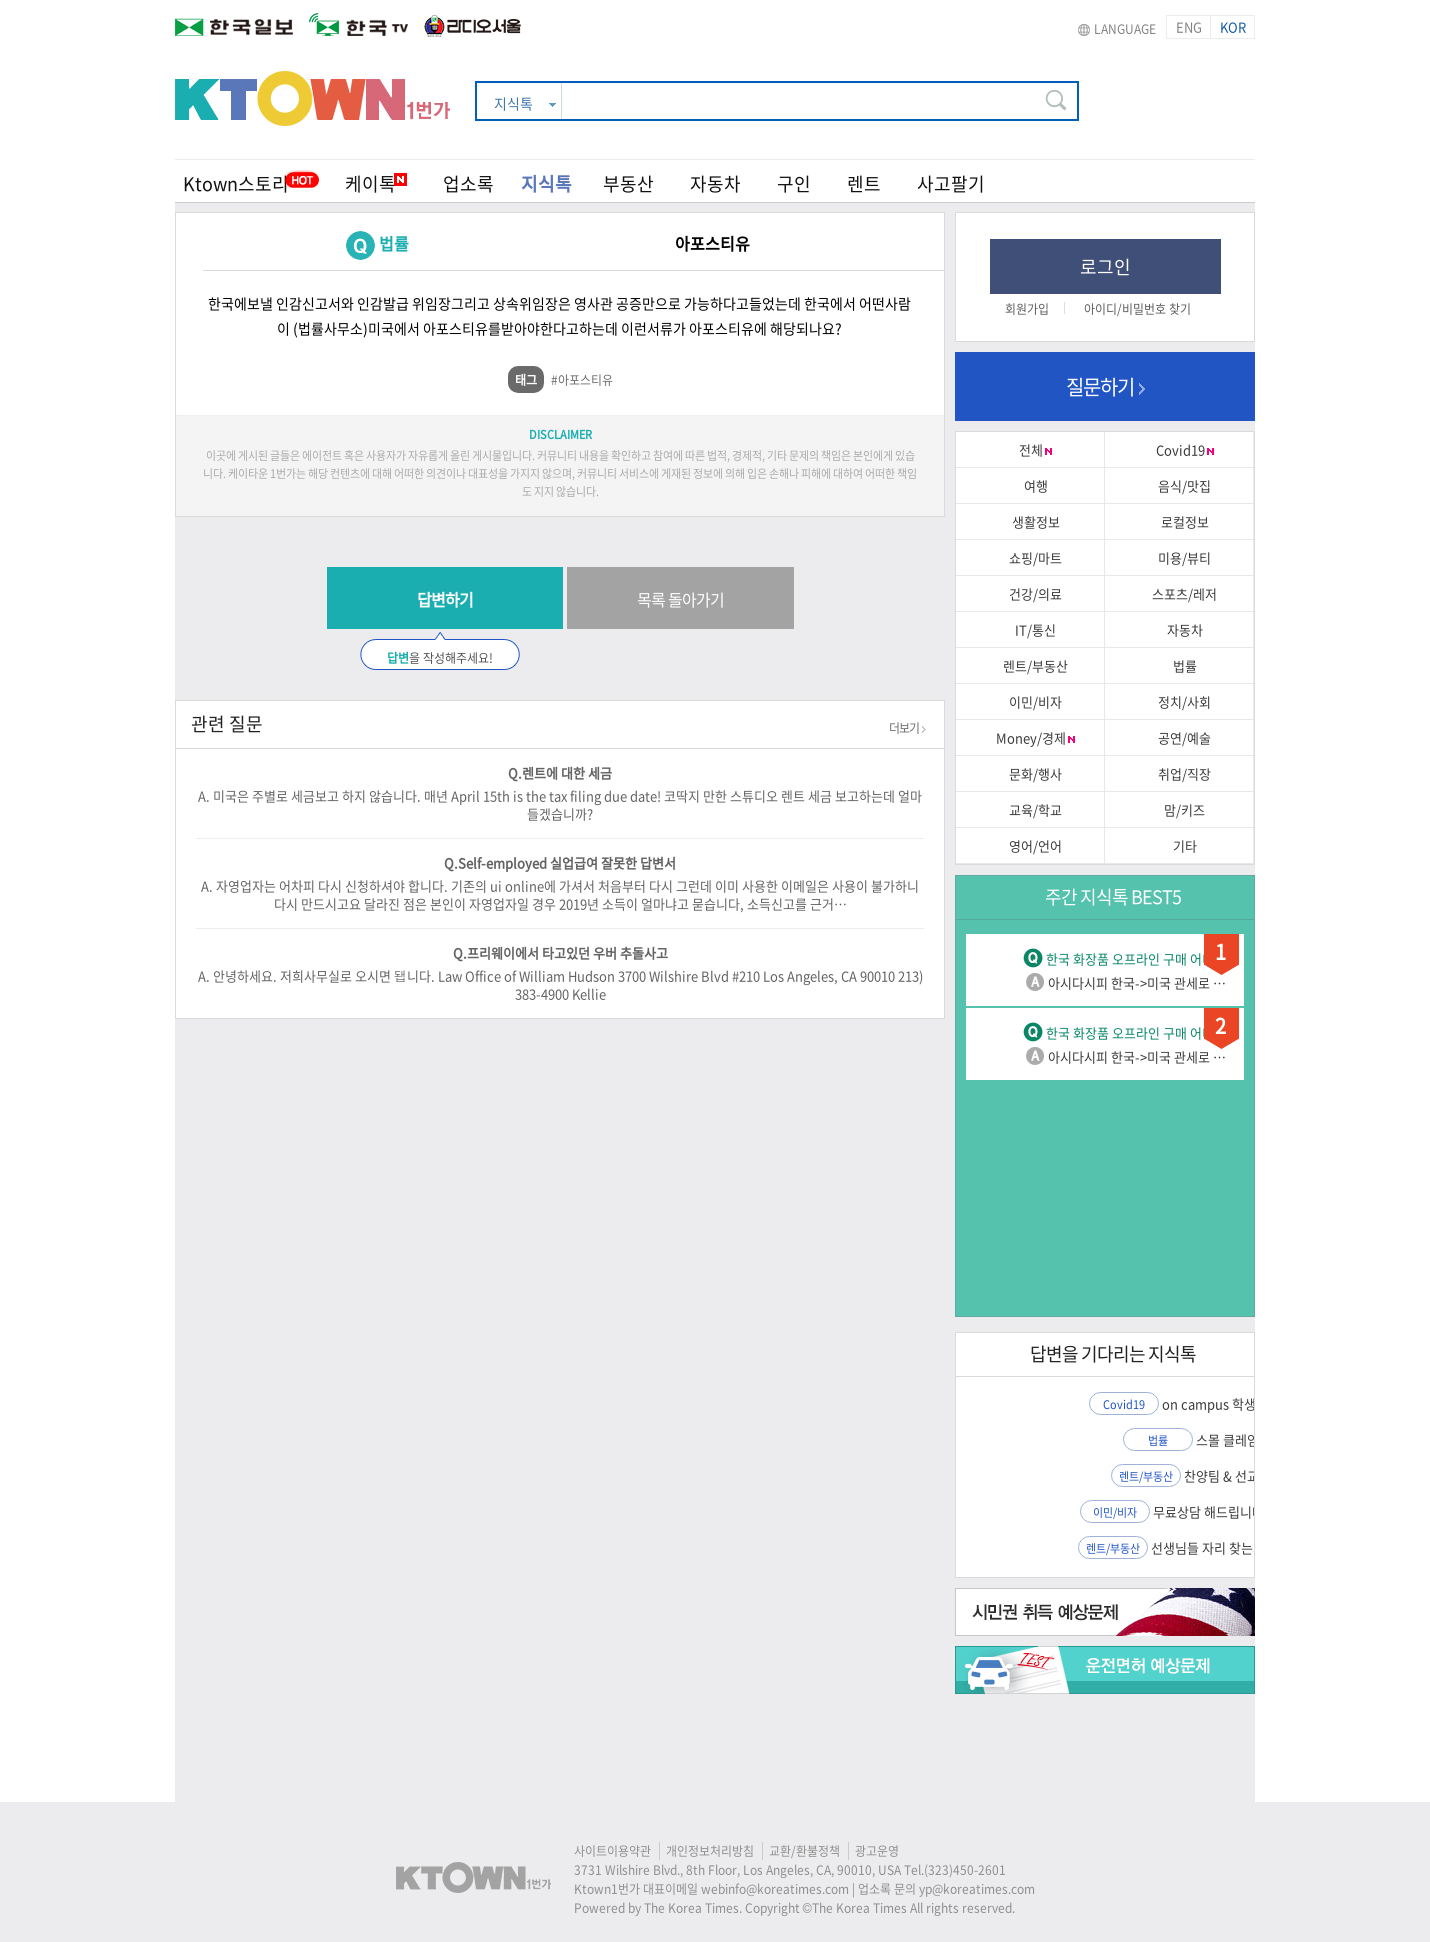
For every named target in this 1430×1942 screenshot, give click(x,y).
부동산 (628, 183)
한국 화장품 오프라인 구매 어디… (1136, 958)
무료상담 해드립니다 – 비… (1227, 1511)
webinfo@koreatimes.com (775, 1889)
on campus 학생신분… (1227, 1403)
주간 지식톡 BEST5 (1113, 896)
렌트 (864, 183)
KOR (1233, 26)
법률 (394, 243)
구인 (794, 183)
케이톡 (376, 183)
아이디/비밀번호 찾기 (1137, 309)
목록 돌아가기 (680, 599)
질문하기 (1105, 386)
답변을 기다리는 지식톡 (1113, 1353)
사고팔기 (951, 183)
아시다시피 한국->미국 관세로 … (1137, 982)
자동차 (715, 183)
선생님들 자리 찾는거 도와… (1228, 1547)
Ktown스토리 (236, 183)
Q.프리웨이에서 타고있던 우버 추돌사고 (560, 952)
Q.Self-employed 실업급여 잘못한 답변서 (560, 862)
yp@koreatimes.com (977, 1889)
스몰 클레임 (1227, 1439)
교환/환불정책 (804, 1851)
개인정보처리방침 (710, 1851)
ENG (1189, 26)
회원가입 (1027, 309)
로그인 (1105, 266)
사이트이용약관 (612, 1851)
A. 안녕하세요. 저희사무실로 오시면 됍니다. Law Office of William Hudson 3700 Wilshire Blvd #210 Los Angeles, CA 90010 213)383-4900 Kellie (560, 984)
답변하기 (445, 599)
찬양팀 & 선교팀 (1227, 1475)
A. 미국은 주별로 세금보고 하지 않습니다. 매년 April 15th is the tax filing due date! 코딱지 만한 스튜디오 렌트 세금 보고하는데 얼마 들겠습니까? (560, 804)
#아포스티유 (582, 380)
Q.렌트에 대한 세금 (560, 772)
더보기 (907, 728)
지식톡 (546, 183)
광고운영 (877, 1851)
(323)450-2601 (965, 1870)
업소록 (468, 183)
